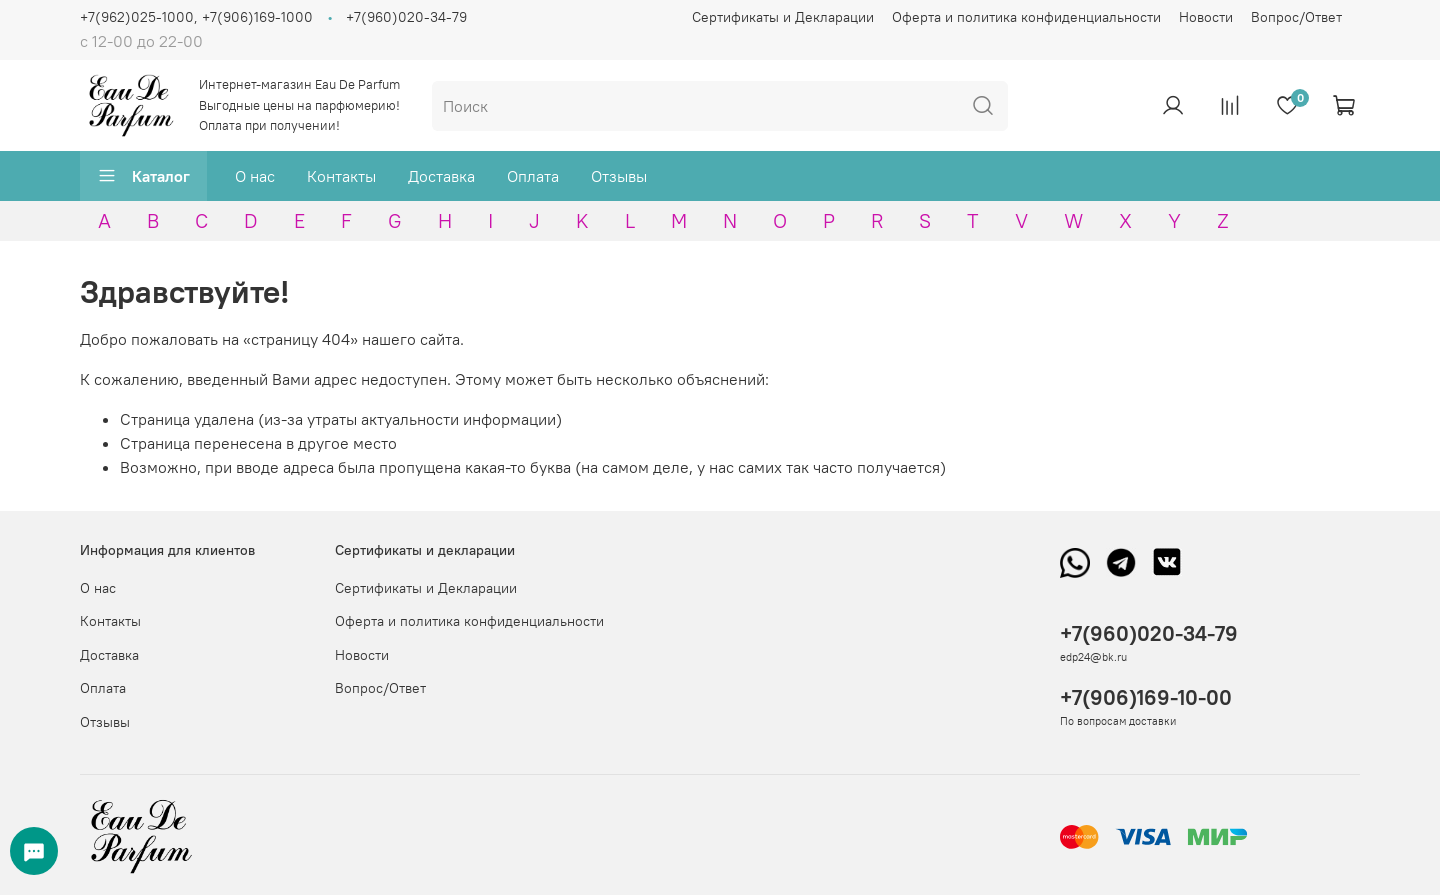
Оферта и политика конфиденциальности (1026, 17)
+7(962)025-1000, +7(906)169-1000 (196, 17)
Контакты (341, 176)
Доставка (441, 176)
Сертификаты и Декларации (783, 17)
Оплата (533, 176)
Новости (1206, 17)
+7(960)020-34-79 (406, 17)
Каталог (143, 176)
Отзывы (619, 176)
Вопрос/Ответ (1296, 17)
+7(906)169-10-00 (1146, 697)
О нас (255, 176)
